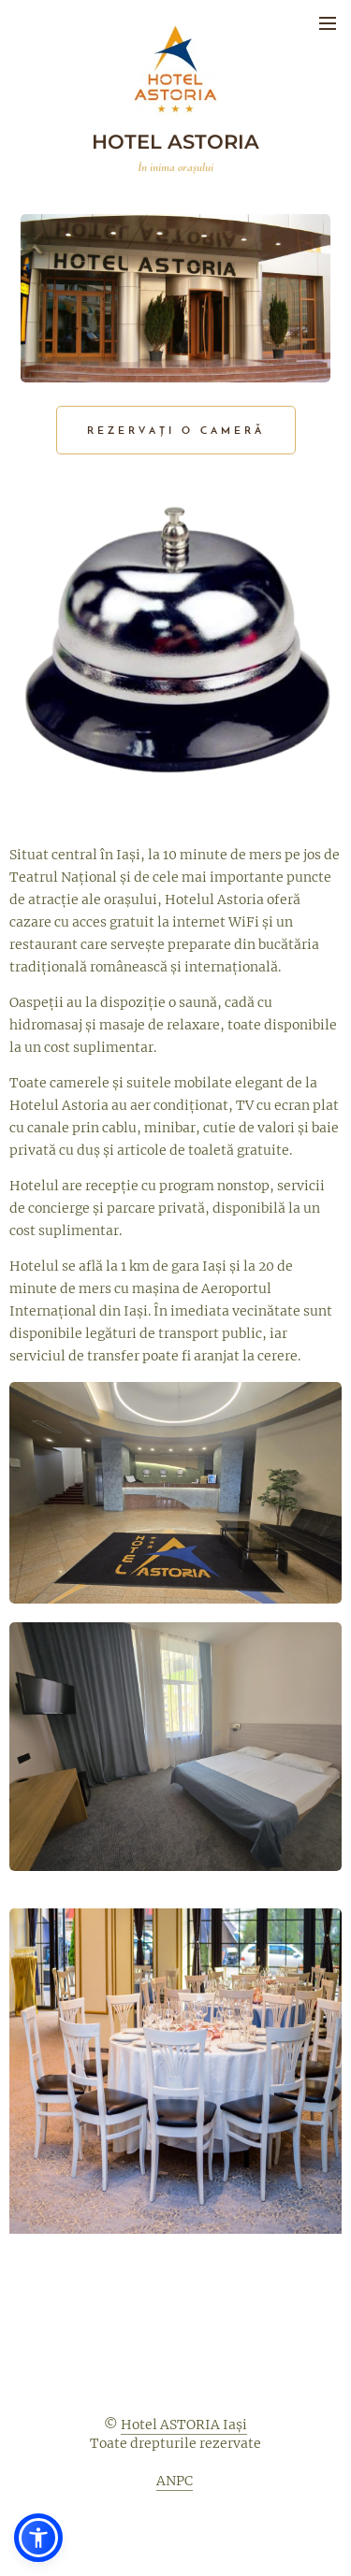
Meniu (327, 23)
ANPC (174, 2480)
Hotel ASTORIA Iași (184, 2424)
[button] (38, 2537)
